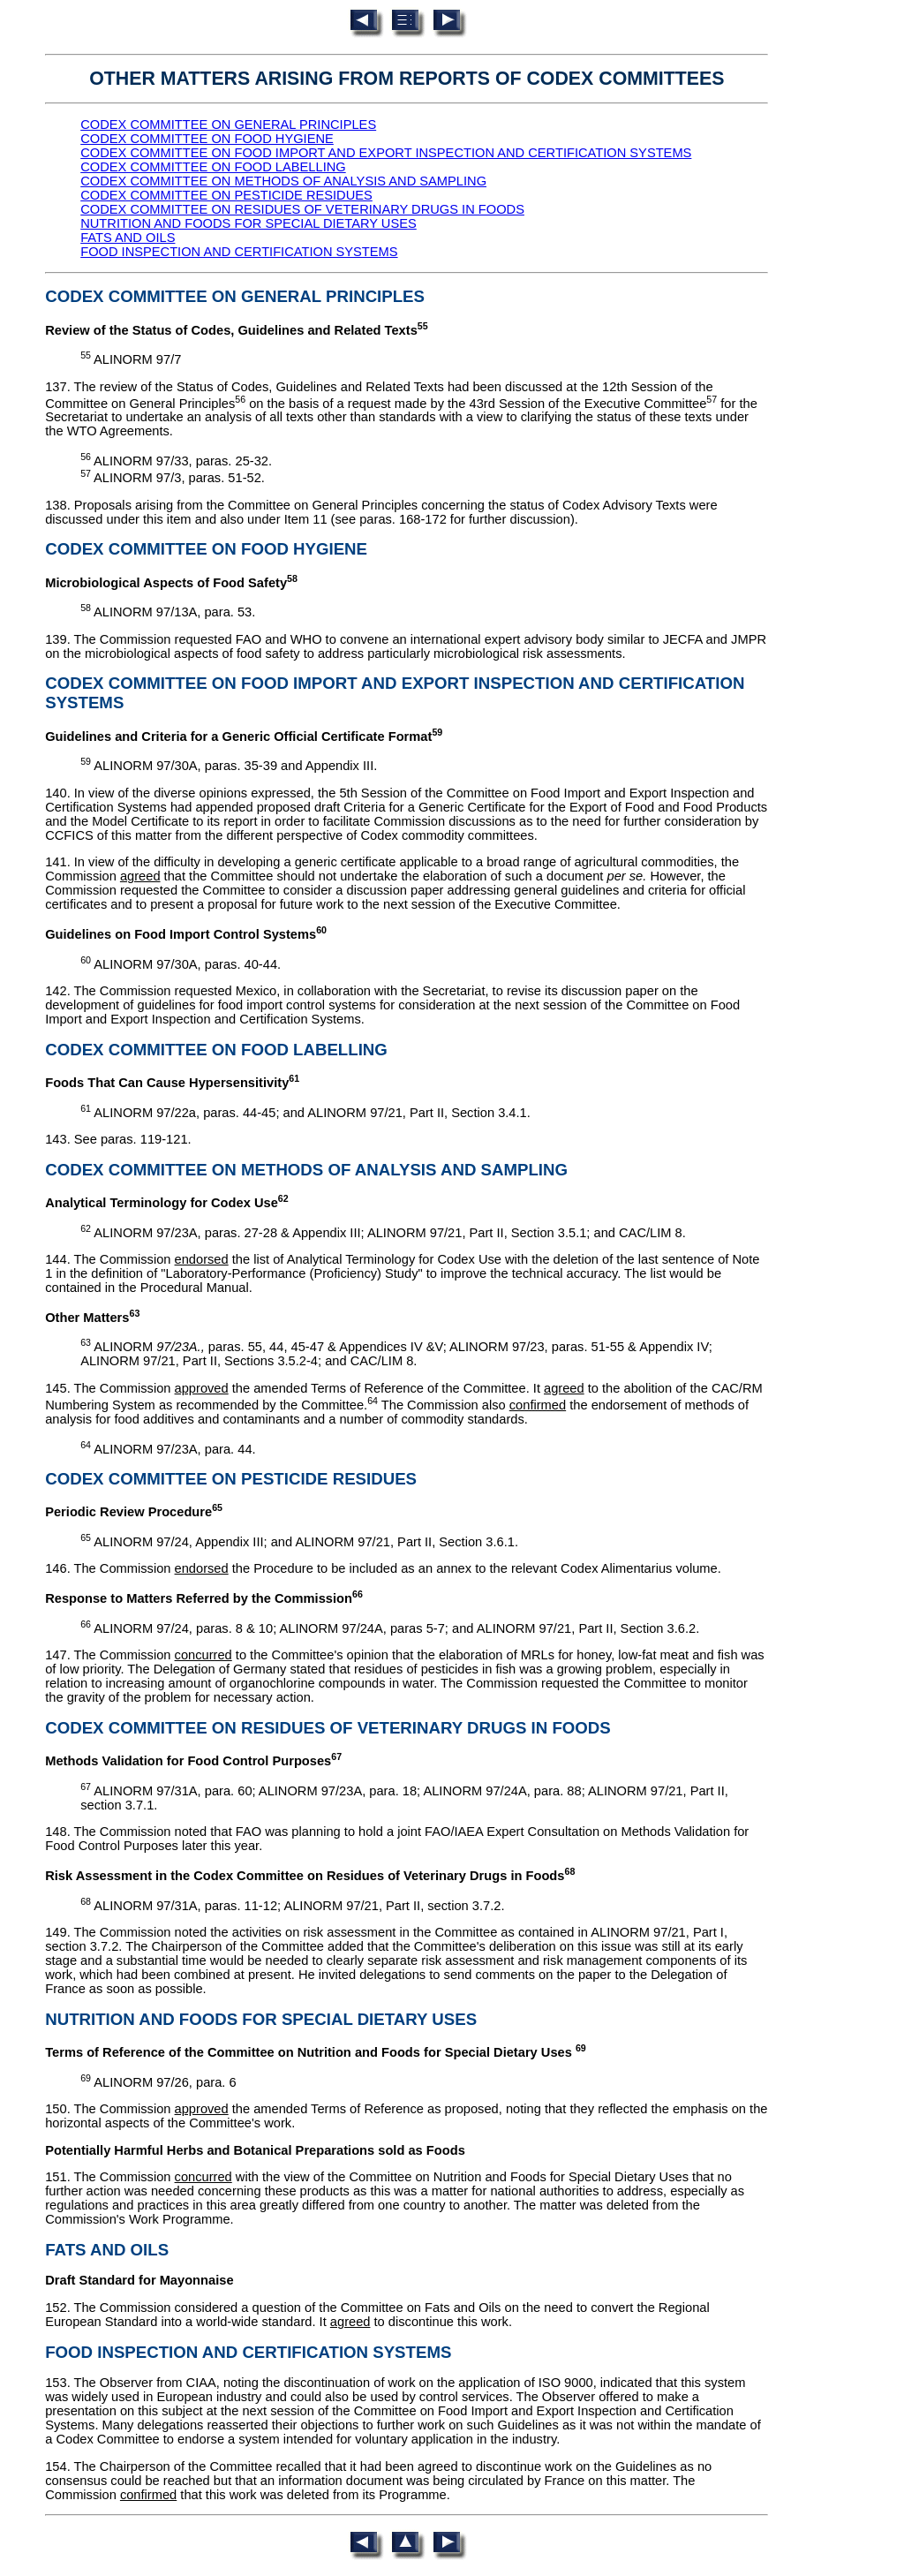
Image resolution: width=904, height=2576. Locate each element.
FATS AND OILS (127, 237)
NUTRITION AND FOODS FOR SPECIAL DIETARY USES (248, 223)
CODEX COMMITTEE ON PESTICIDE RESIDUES (226, 195)
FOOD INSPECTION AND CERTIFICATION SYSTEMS (238, 252)
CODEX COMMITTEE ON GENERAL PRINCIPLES (228, 124)
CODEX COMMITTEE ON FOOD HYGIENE (207, 139)
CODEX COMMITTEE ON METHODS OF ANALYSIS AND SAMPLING (283, 181)
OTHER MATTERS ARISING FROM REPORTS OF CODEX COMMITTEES (406, 78)
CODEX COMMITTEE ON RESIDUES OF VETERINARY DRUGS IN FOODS (302, 209)
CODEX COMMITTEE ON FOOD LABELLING (213, 167)
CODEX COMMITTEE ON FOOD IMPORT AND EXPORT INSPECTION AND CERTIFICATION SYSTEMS (385, 153)
